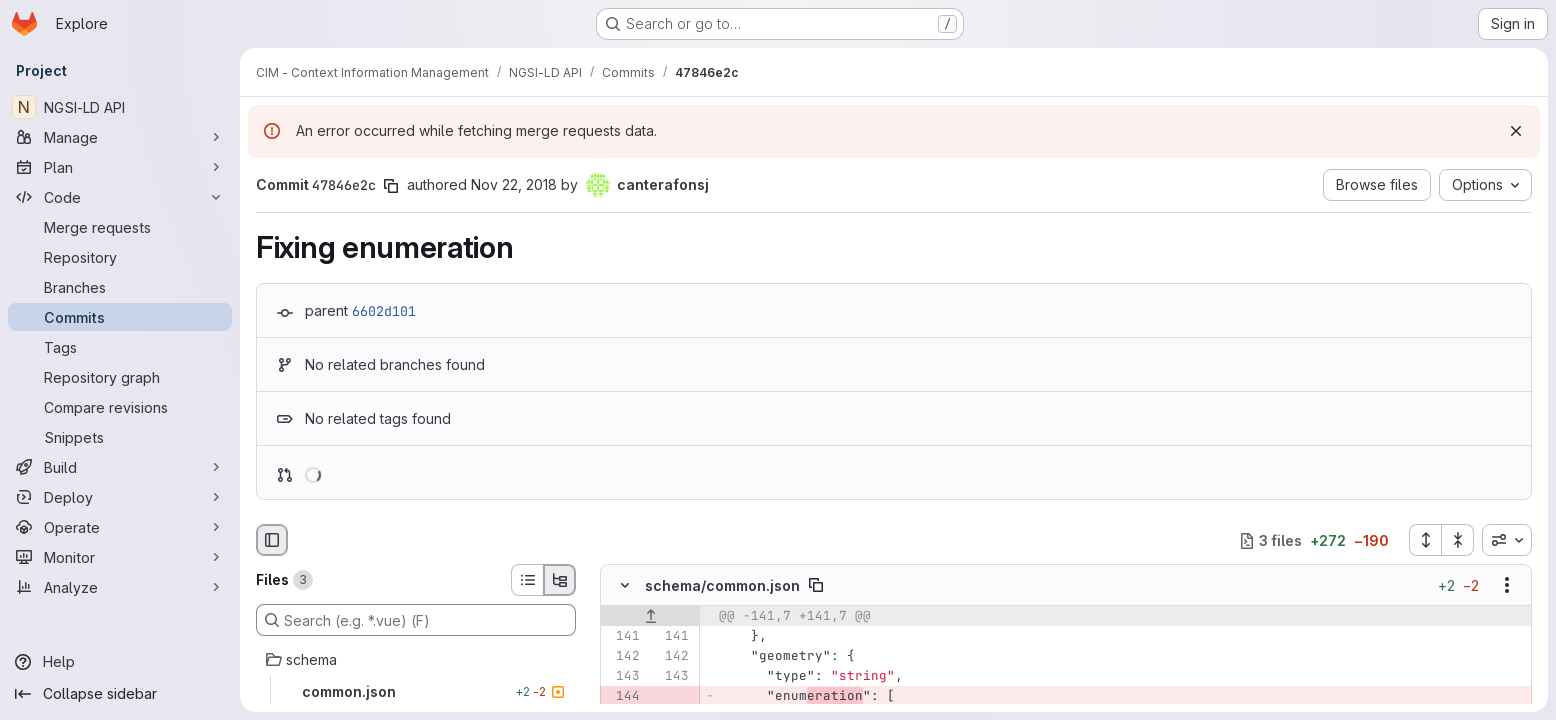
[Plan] (120, 167)
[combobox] (1507, 540)
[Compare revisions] (120, 407)
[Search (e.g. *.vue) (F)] (416, 620)
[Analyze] (120, 587)
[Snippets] (120, 437)
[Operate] (120, 527)
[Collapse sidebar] (120, 694)
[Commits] (120, 317)
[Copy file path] (816, 586)
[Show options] (1507, 586)
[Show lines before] (650, 617)
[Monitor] (120, 557)
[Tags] (120, 347)
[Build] (120, 467)
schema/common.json (722, 585)
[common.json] (416, 692)
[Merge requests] (120, 227)
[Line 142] (623, 657)
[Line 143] (623, 677)
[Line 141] (623, 637)
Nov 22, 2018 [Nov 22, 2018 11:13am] (514, 184)
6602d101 (384, 311)
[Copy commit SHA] (391, 186)
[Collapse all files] (1458, 540)
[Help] (120, 662)
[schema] (416, 660)
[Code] (120, 197)
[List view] (527, 580)
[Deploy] (120, 497)
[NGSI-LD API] (120, 107)
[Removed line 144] (623, 697)
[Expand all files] (1425, 540)
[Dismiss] (1516, 131)
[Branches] (120, 287)
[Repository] (120, 257)
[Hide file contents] (625, 586)
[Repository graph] (120, 377)
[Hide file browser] (272, 540)
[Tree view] (560, 580)
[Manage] (120, 137)
